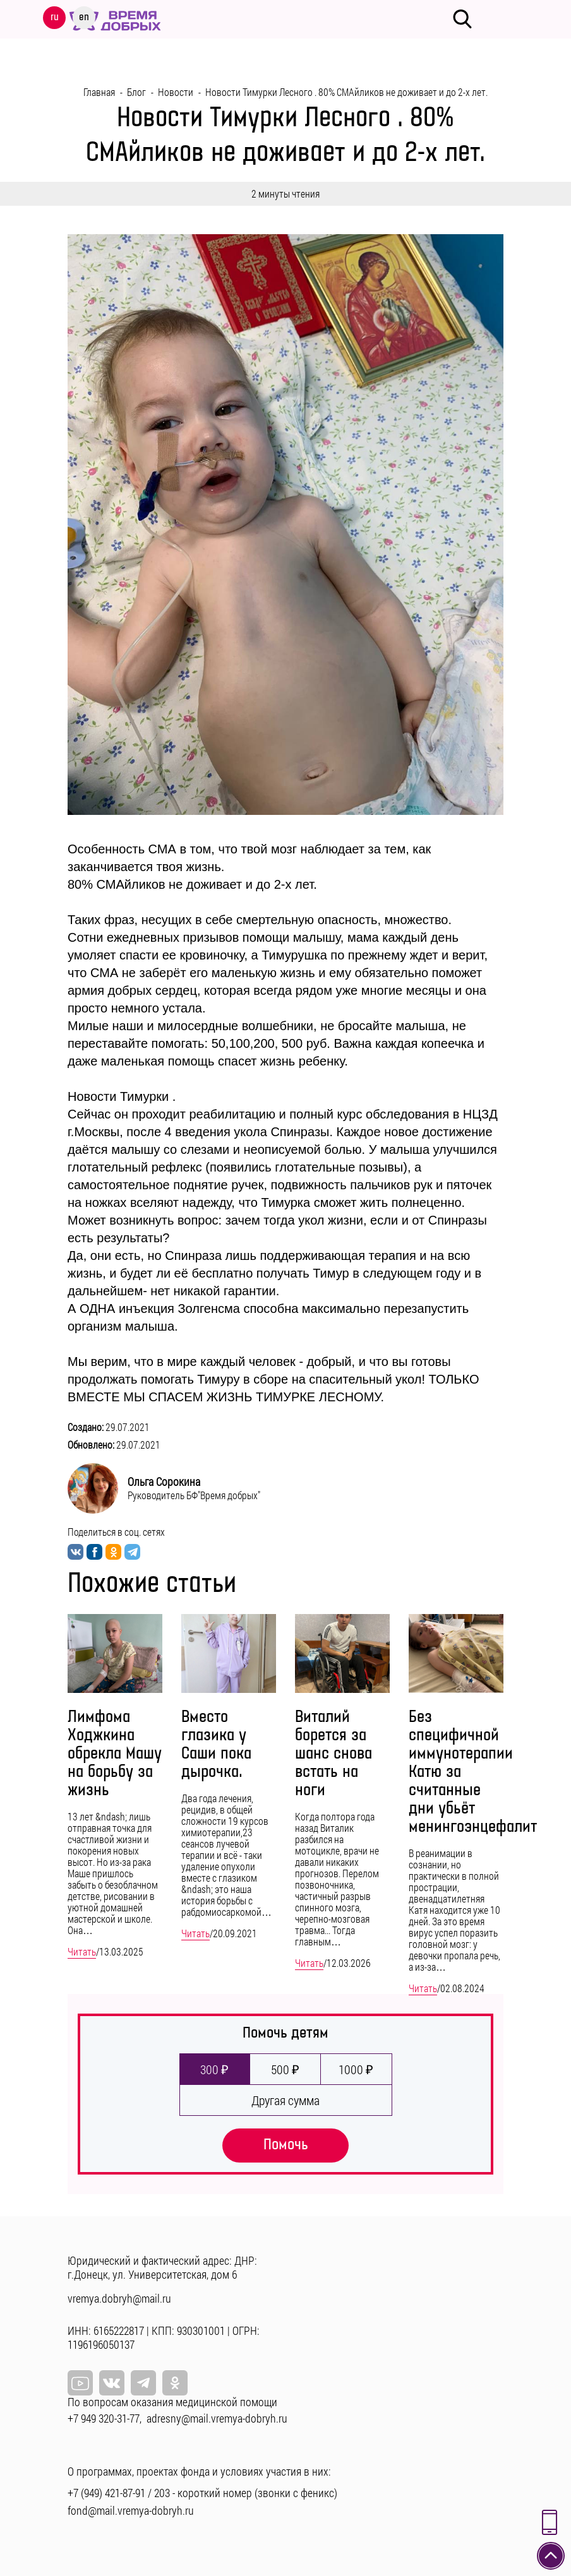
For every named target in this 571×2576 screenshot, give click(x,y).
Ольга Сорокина (164, 1481)
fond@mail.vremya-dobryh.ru (131, 2510)
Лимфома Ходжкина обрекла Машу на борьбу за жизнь (115, 1754)
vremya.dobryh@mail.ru (119, 2298)
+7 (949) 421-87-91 (106, 2492)
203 (162, 2492)
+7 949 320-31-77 (104, 2418)
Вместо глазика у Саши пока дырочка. (216, 1744)
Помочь (285, 2144)
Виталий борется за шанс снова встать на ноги (333, 1754)
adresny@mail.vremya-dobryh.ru (217, 2418)
